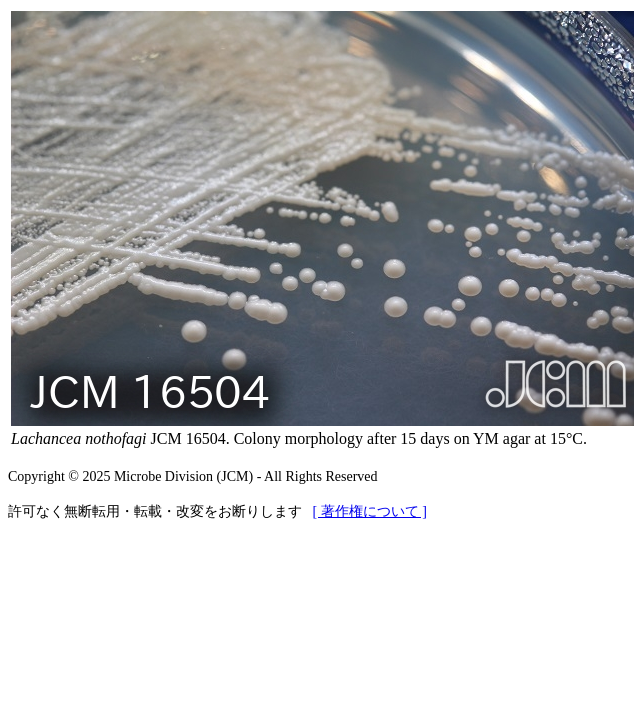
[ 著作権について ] (370, 511)
